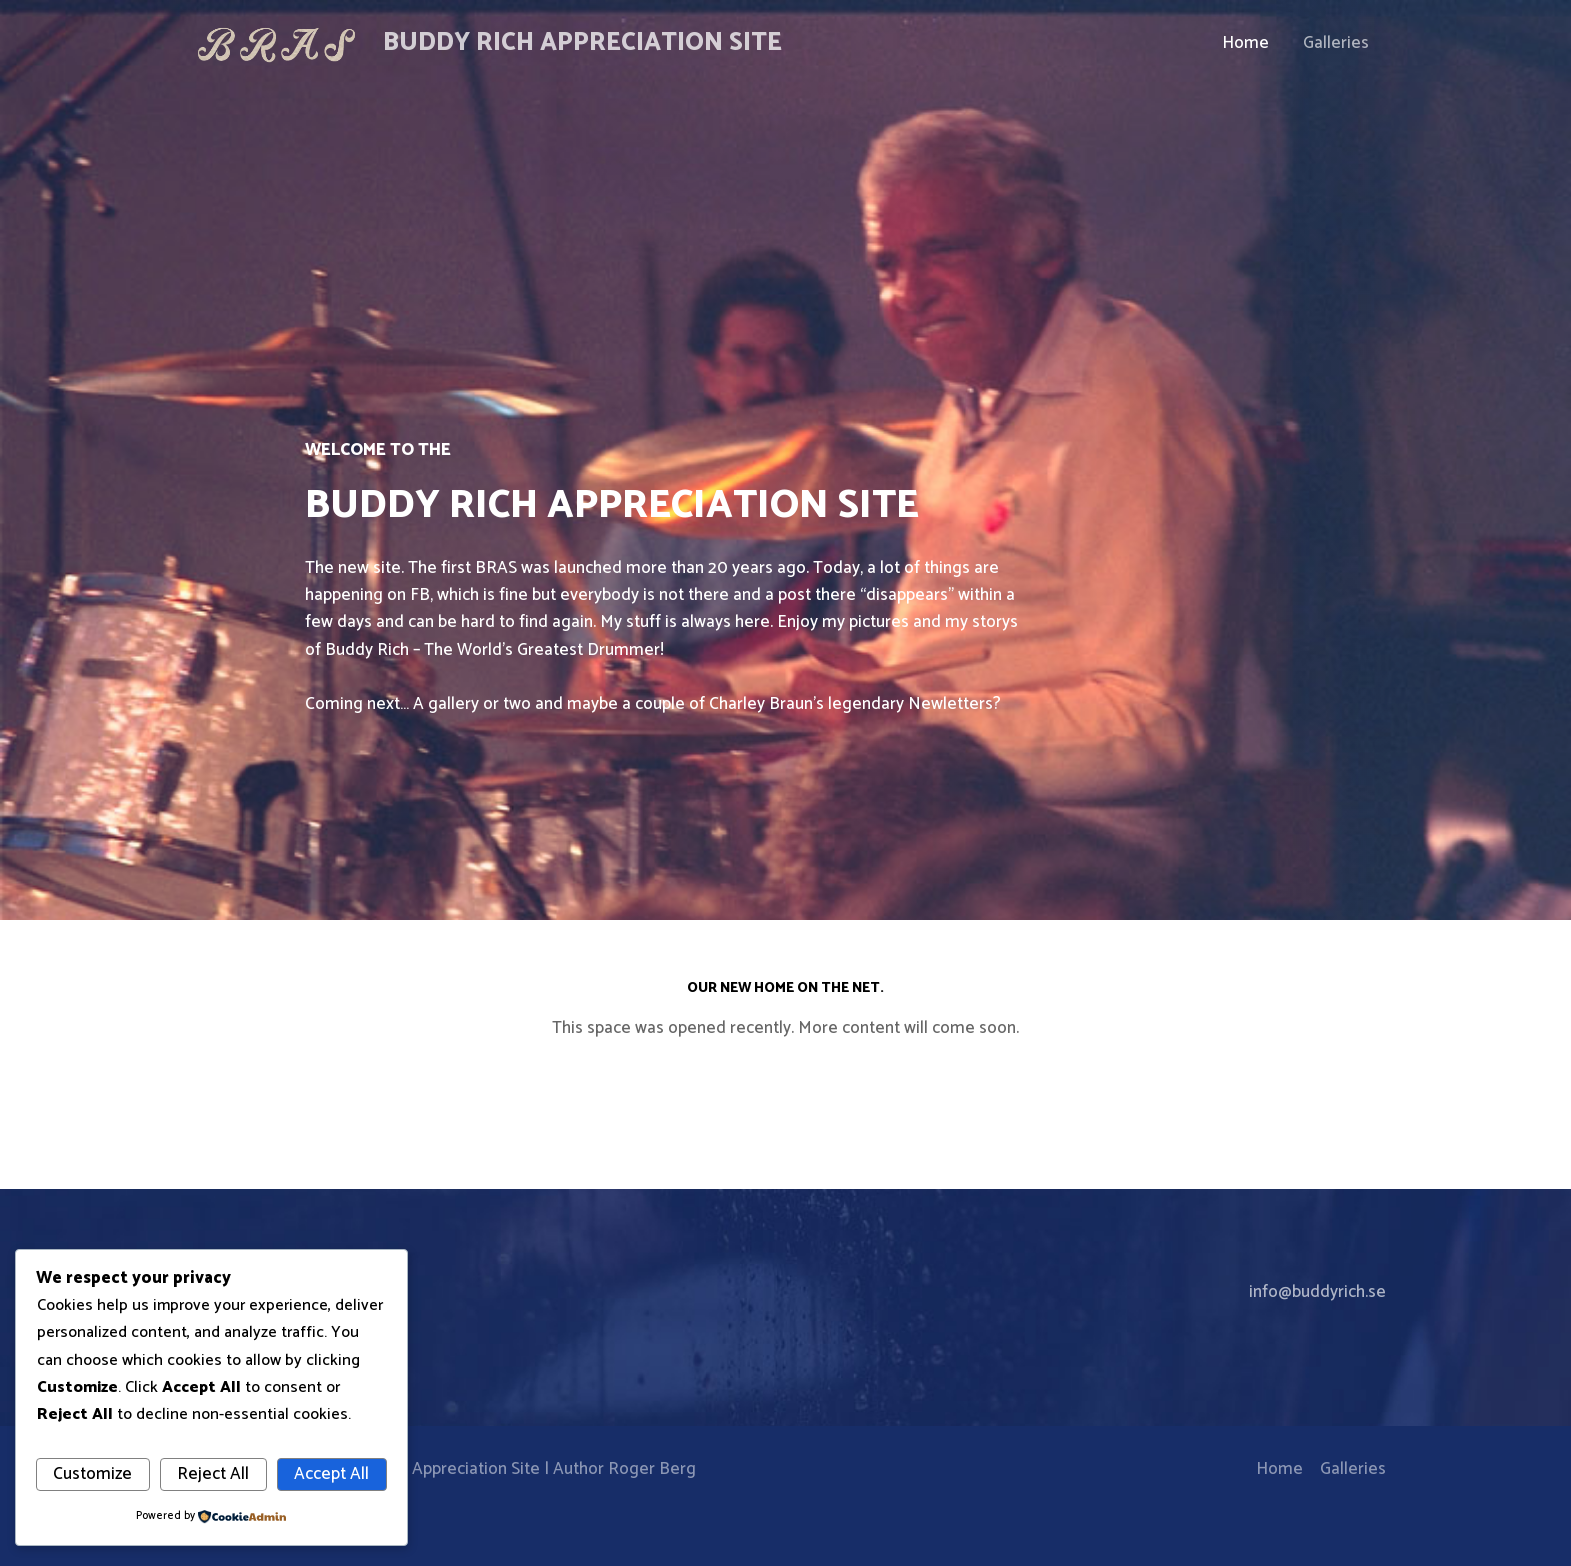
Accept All (331, 1474)
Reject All (213, 1474)
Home (1245, 43)
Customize (92, 1474)
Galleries (1336, 43)
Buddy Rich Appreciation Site (582, 43)
